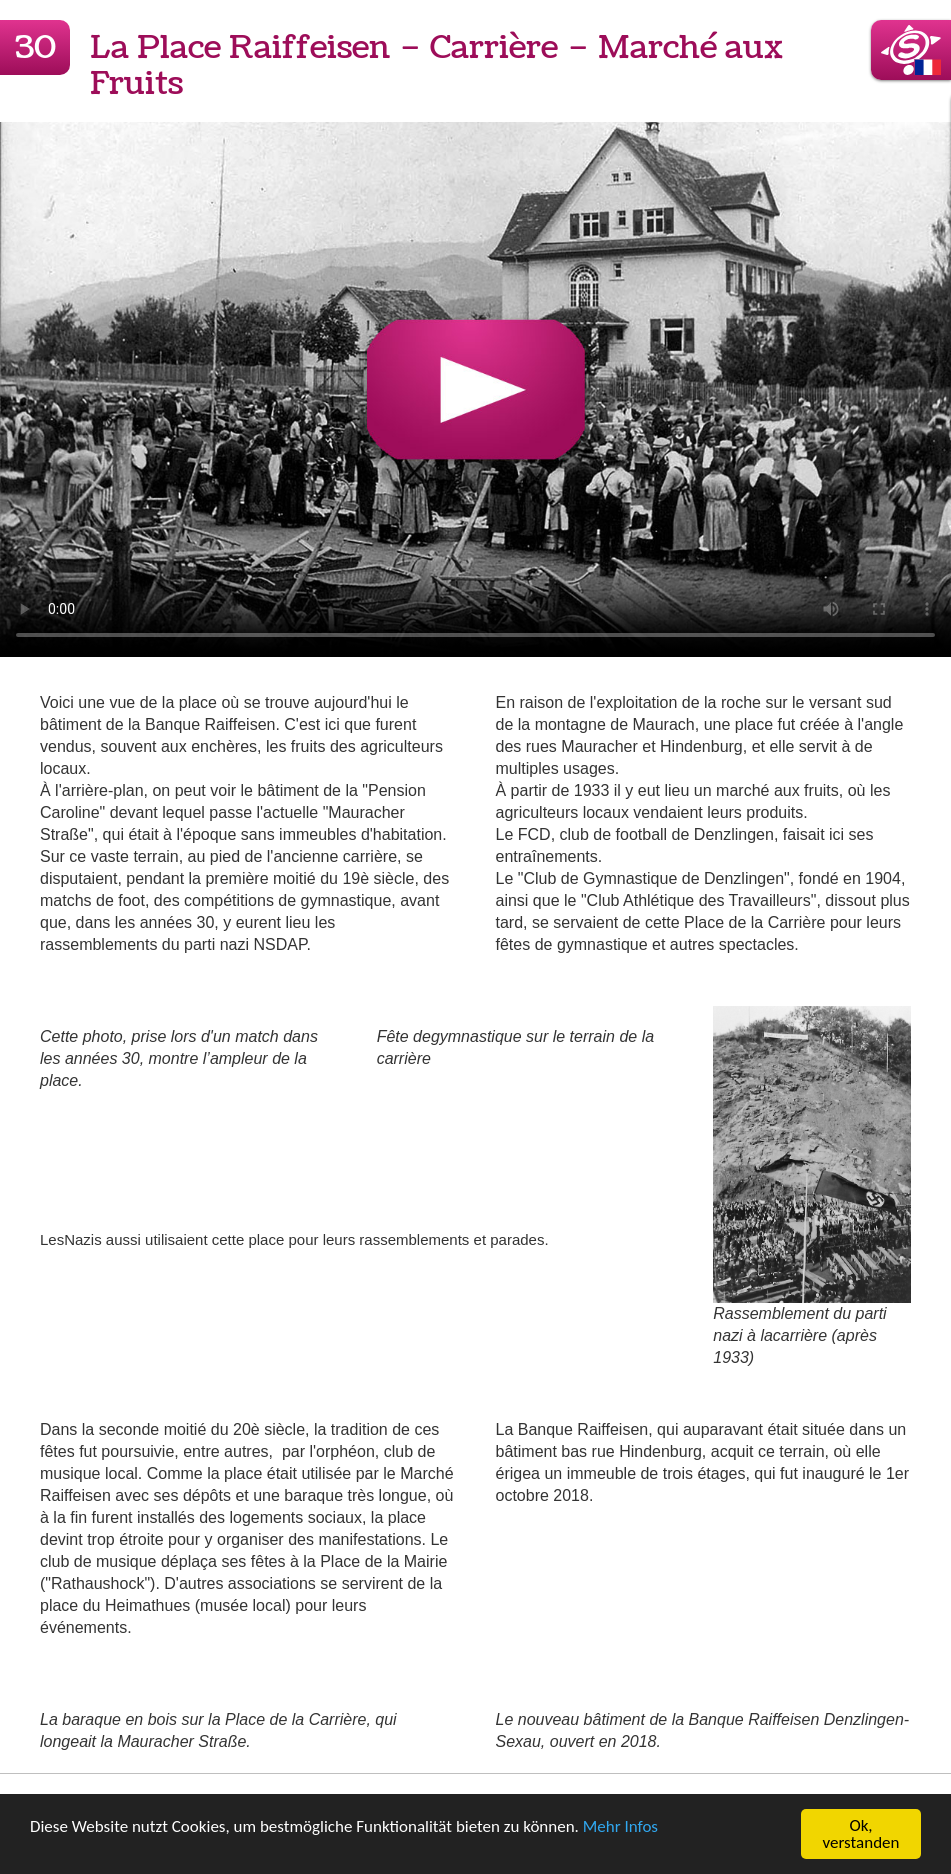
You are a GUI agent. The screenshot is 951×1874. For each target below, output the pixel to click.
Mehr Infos (620, 1827)
